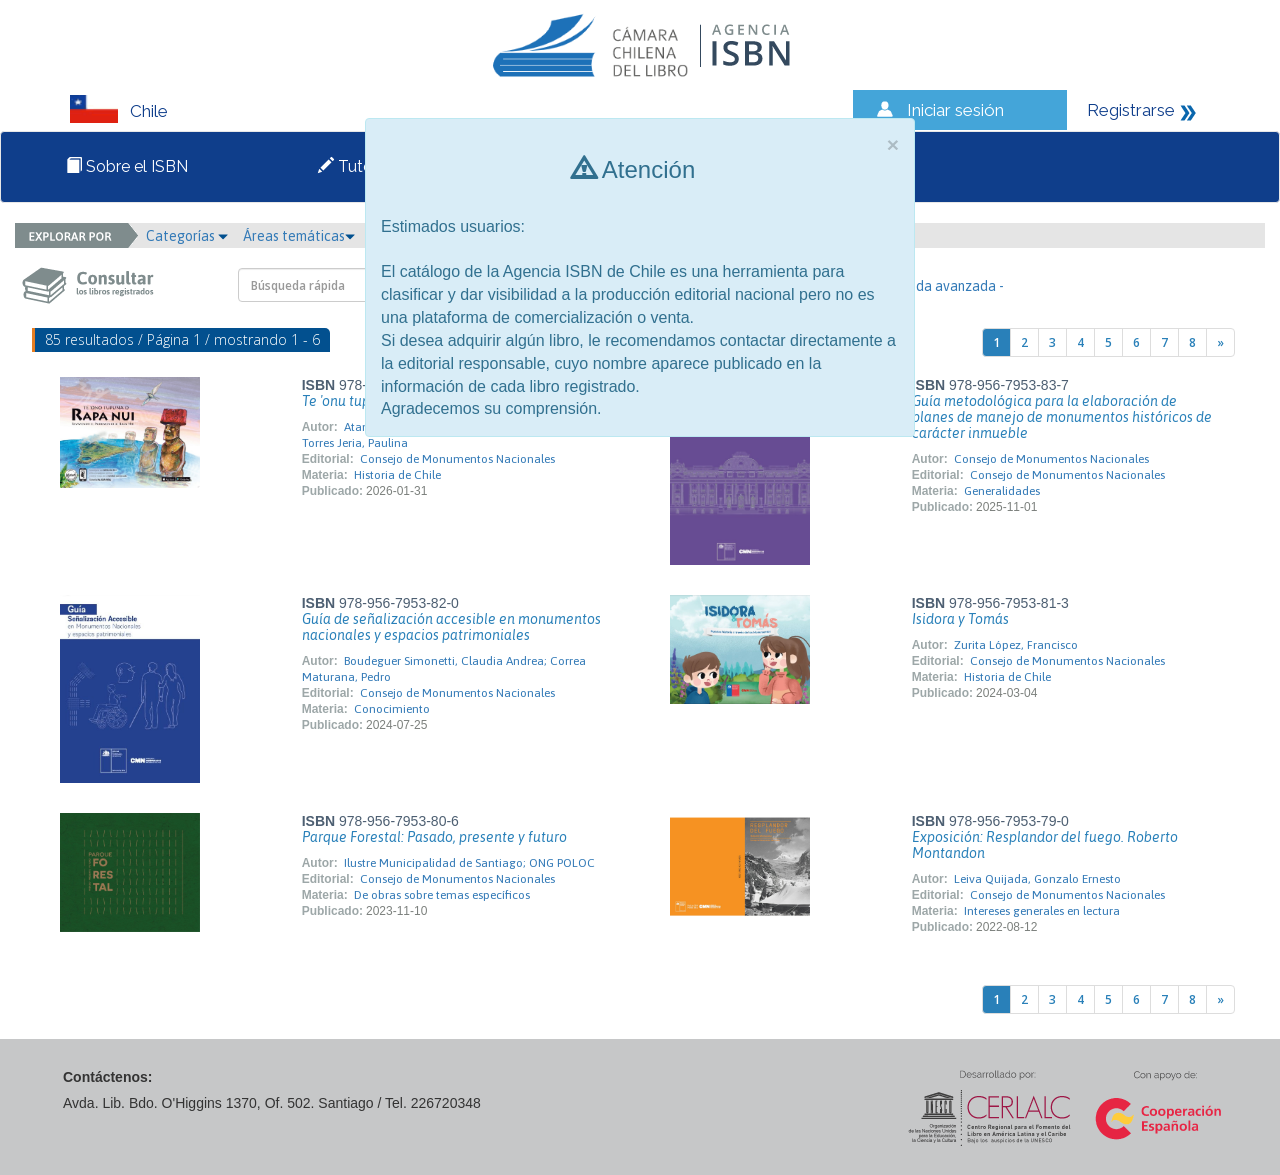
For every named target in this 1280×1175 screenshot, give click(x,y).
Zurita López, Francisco (1016, 645)
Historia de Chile (397, 475)
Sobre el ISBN (127, 166)
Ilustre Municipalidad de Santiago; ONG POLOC (469, 863)
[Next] (1220, 342)
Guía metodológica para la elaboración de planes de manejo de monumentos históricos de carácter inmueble (1062, 417)
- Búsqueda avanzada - (933, 286)
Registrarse (1131, 110)
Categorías (187, 236)
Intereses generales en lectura (1042, 911)
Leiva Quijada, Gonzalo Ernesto (1037, 879)
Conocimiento (392, 709)
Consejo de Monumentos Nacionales (457, 459)
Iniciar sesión (955, 110)
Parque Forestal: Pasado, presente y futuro (434, 837)
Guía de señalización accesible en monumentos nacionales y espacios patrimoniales (451, 627)
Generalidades (1002, 491)
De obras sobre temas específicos (442, 895)
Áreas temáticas (299, 236)
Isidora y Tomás (960, 619)
